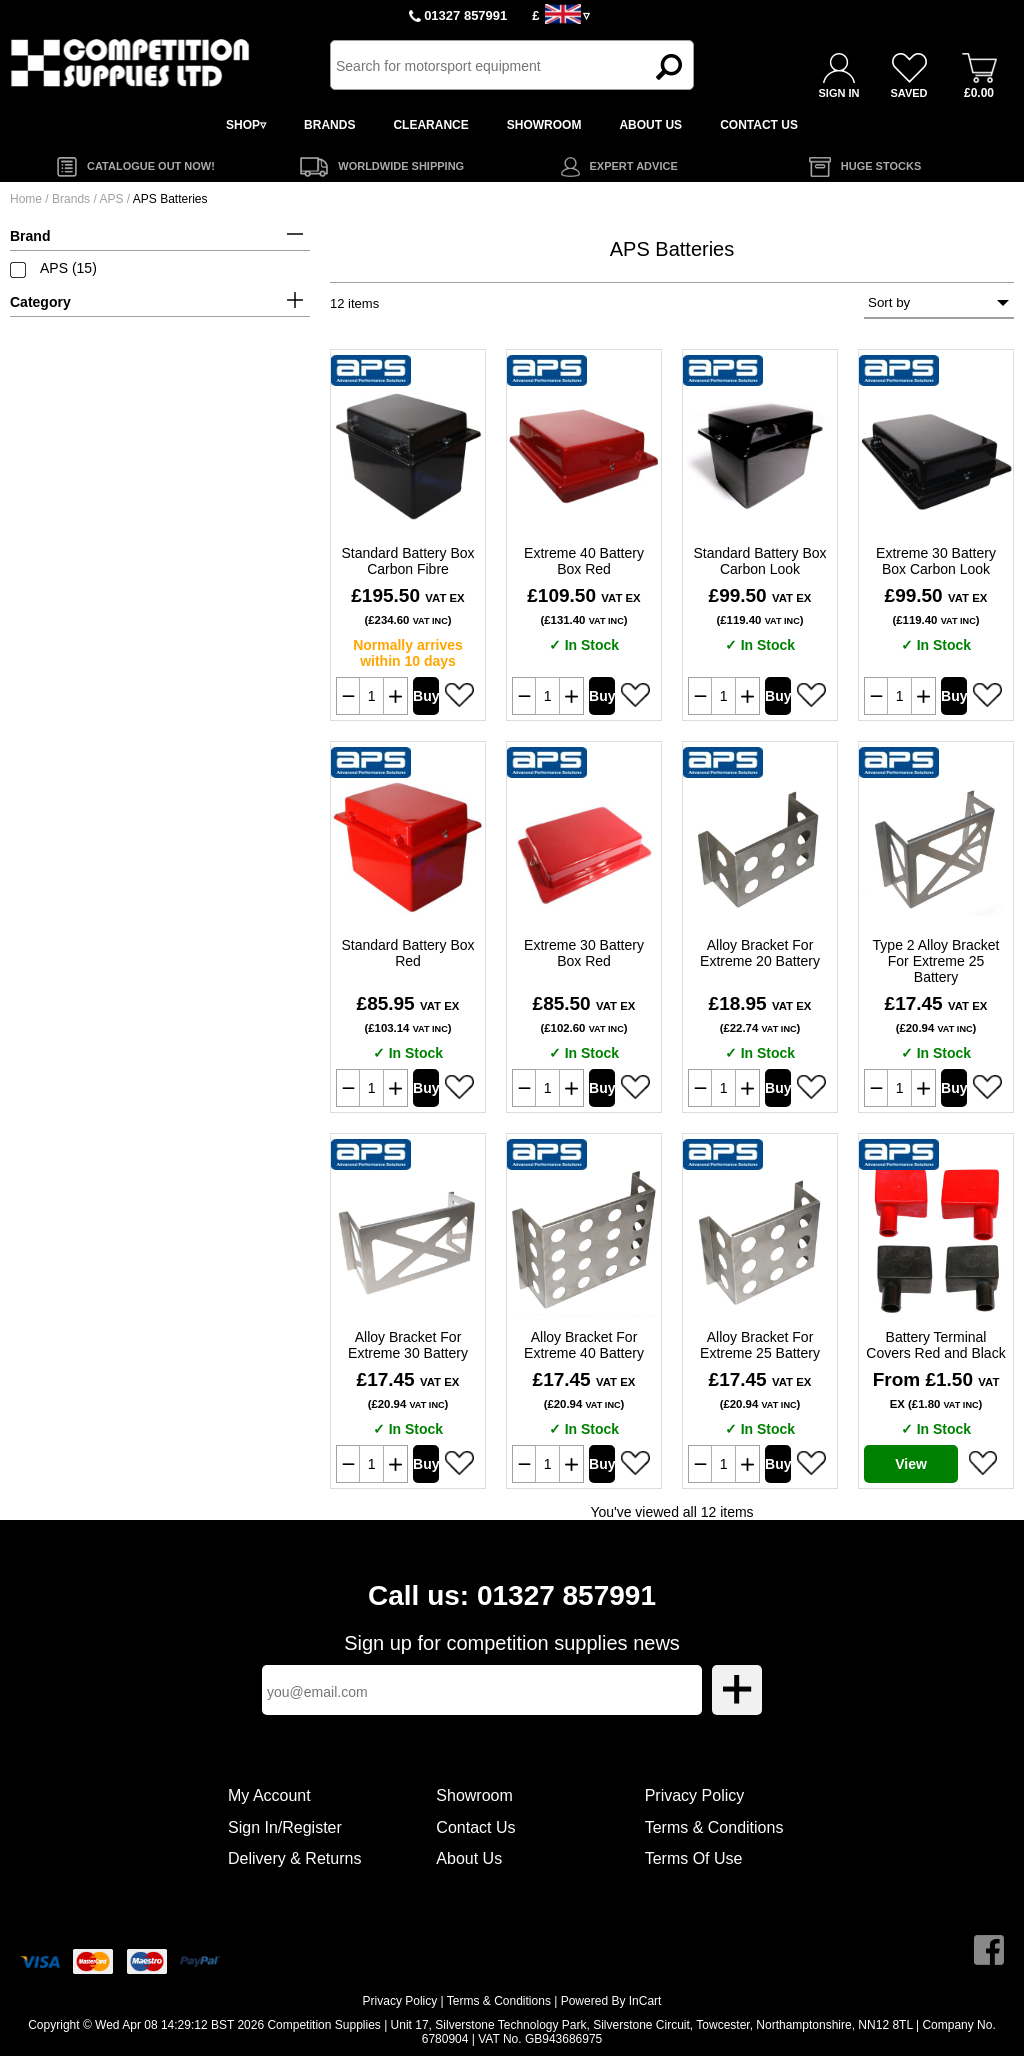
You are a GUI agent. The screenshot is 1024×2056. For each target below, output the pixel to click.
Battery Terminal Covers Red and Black (935, 1345)
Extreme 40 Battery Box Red (584, 561)
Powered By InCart (611, 2001)
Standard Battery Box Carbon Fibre (407, 561)
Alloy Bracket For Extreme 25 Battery (760, 1345)
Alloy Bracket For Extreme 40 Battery (584, 1345)
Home (26, 199)
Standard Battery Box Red (407, 953)
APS (112, 199)
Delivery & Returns (294, 1858)
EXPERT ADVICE (634, 166)
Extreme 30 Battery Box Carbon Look (936, 561)
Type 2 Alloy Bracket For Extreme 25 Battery (936, 961)
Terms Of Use (694, 1858)
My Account (269, 1795)
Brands (71, 199)
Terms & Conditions (714, 1827)
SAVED (908, 93)
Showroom (474, 1795)
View (911, 1464)
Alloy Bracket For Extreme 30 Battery (408, 1345)
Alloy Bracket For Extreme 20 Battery (760, 953)
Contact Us (475, 1827)
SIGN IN (839, 93)
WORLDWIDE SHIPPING (401, 166)
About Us (469, 1858)
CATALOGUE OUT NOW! (151, 166)
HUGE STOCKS (881, 166)
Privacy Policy (695, 1795)
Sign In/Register (285, 1827)
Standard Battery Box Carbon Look (759, 561)
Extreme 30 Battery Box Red (584, 953)
